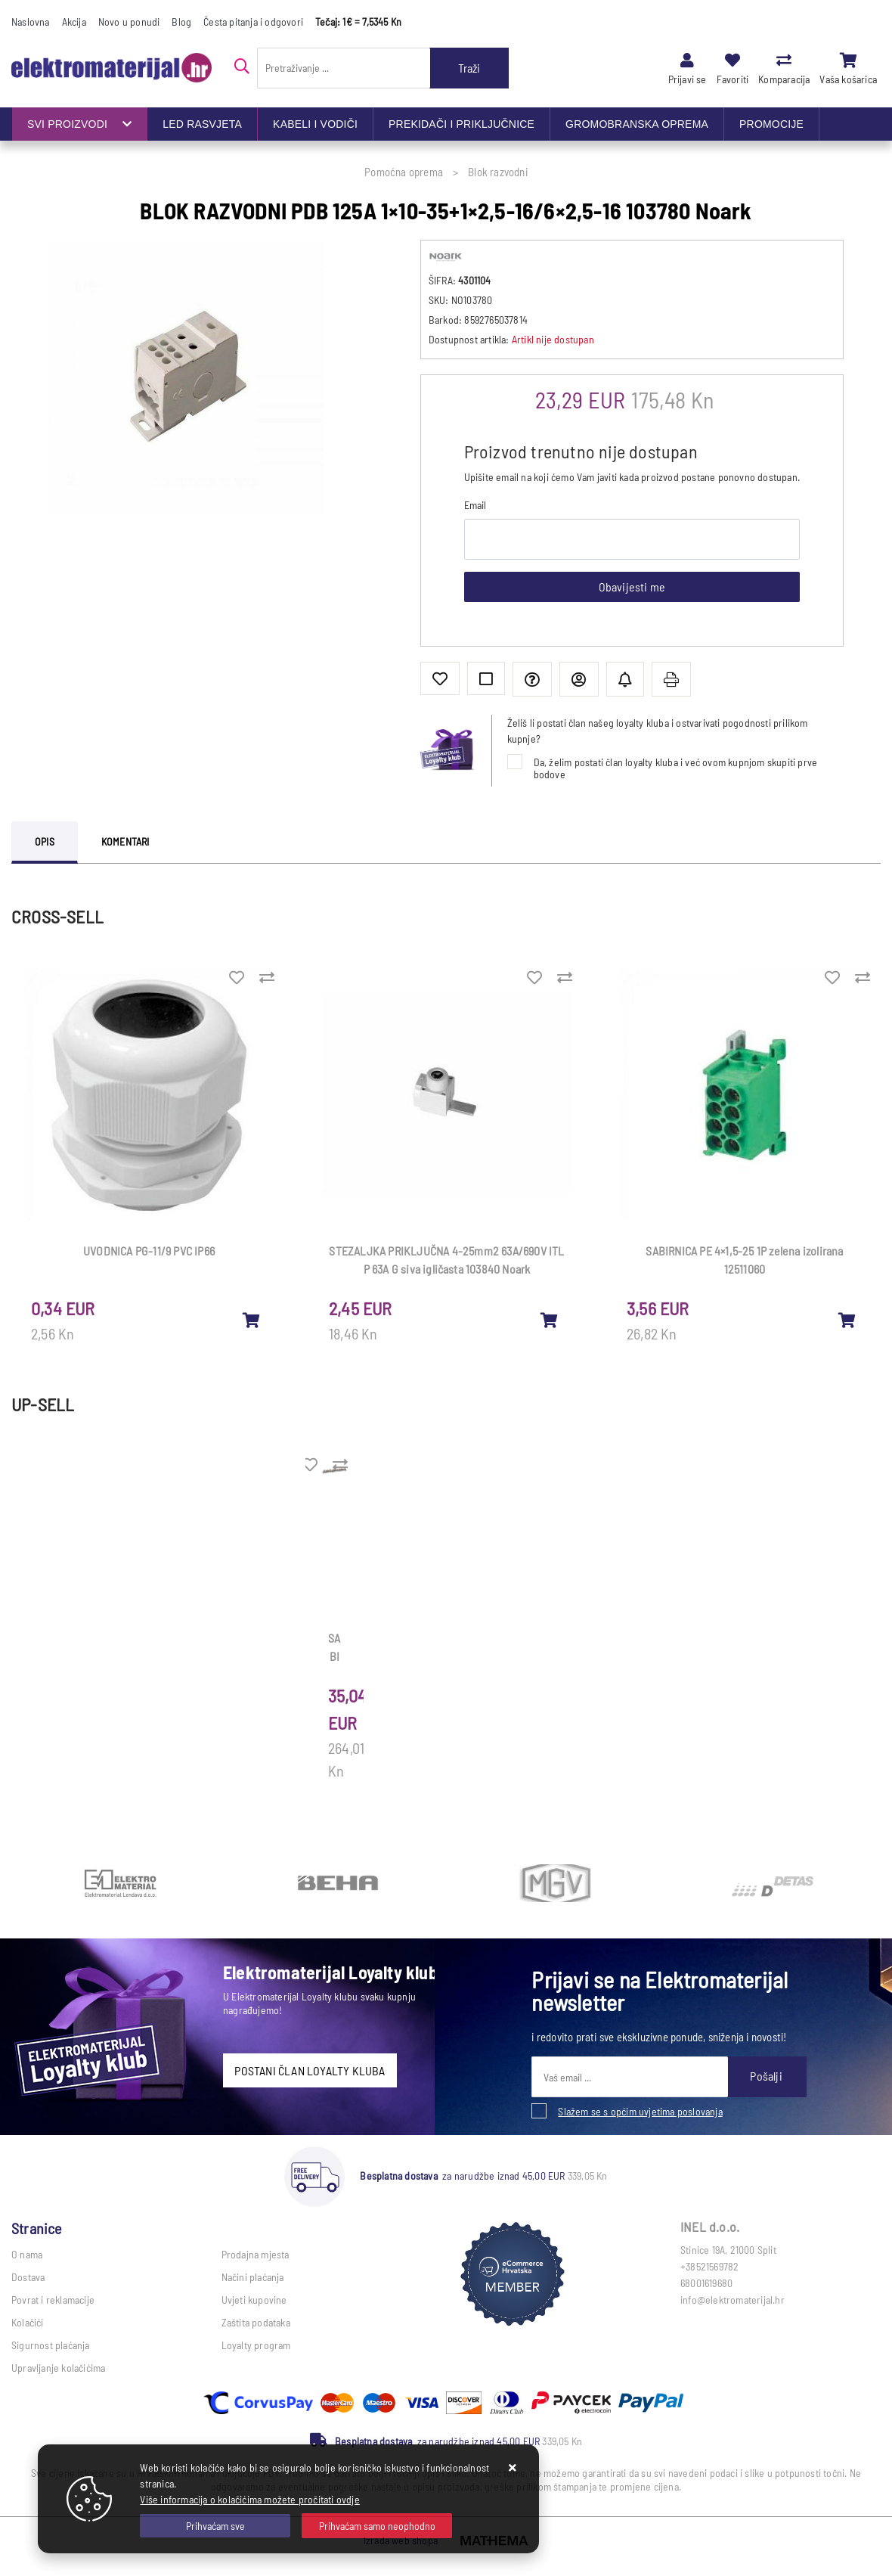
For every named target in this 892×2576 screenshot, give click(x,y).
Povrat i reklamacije (52, 2299)
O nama (26, 2254)
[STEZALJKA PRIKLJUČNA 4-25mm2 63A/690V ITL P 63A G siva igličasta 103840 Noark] (549, 1320)
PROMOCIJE (771, 124)
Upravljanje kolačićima (58, 2367)
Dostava (28, 2276)
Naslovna (30, 21)
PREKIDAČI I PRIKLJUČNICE (461, 124)
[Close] (215, 2525)
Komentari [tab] (125, 841)
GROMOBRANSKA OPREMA (636, 124)
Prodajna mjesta (255, 2254)
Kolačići (27, 2322)
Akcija (74, 21)
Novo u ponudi (129, 21)
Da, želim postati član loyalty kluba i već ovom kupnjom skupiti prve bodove (676, 768)
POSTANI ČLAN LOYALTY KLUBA (309, 2070)
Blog (181, 21)
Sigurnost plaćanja (50, 2345)
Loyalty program (256, 2345)
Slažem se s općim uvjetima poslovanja (640, 2111)
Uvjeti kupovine (254, 2299)
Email (475, 504)
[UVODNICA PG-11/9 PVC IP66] (252, 1320)
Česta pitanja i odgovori (253, 21)
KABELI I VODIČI (315, 124)
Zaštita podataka (255, 2322)
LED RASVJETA (202, 124)
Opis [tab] (44, 841)
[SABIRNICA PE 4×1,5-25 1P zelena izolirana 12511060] (847, 1320)
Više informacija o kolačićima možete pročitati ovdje (249, 2499)
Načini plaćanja (252, 2276)
